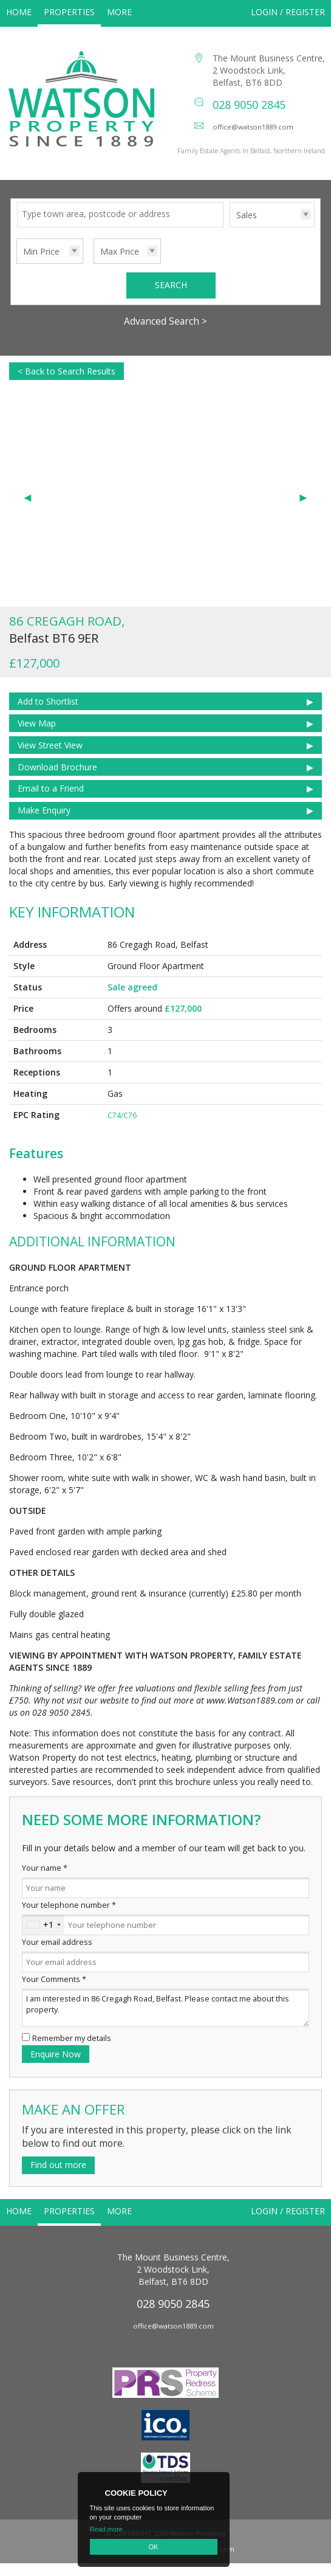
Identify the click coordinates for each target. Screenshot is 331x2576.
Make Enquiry (44, 823)
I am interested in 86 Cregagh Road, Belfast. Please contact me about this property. (165, 2020)
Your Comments (54, 1992)
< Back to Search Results (66, 384)
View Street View (50, 758)
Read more (106, 2529)
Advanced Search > (165, 334)
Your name (44, 1881)
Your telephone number (69, 1918)
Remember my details (71, 2051)
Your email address (57, 1955)
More (119, 12)
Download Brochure (57, 780)
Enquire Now (55, 2067)
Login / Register (288, 12)
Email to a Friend (51, 801)
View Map (37, 736)
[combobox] (43, 1937)
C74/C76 (122, 1128)
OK (154, 2546)
